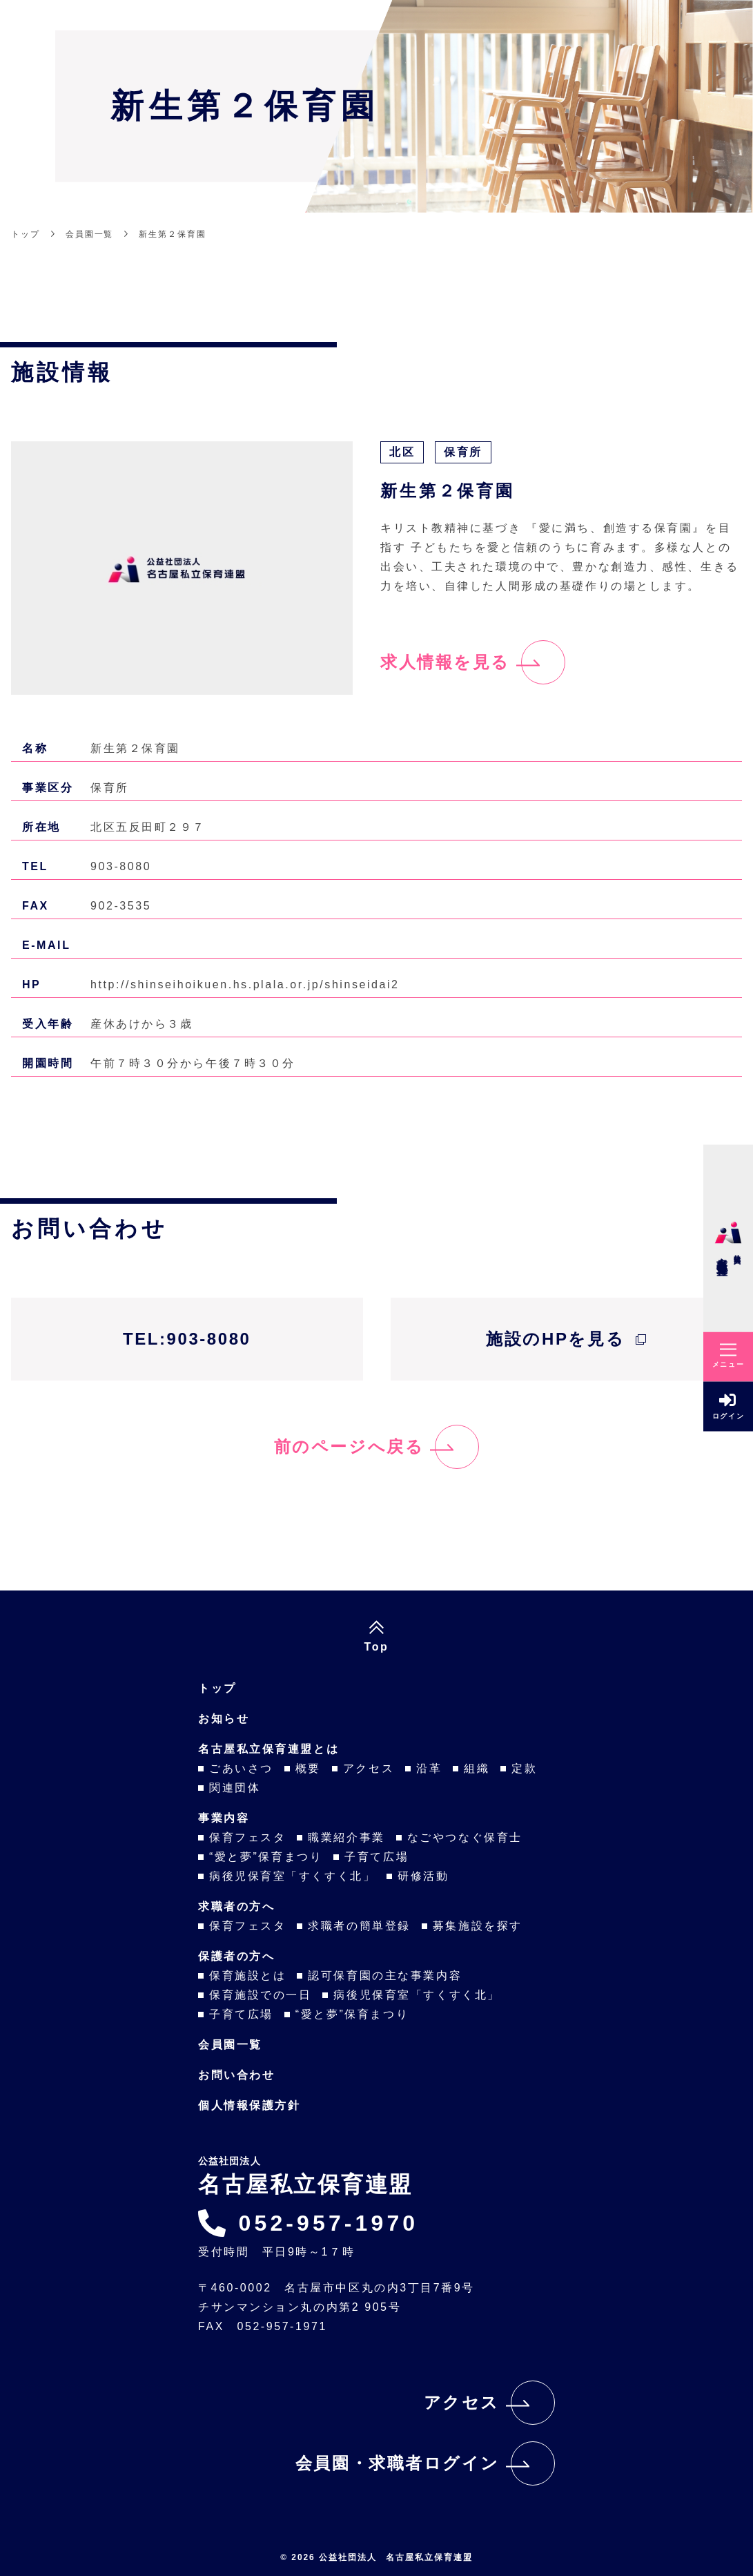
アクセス (368, 1768)
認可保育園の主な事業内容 (385, 1975)
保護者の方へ (236, 1956)
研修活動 (423, 1876)
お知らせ (223, 1718)
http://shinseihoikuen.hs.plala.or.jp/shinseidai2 (245, 984)
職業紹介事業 (346, 1837)
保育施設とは (247, 1975)
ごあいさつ (241, 1768)
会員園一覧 (230, 2044)
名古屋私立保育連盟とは (268, 1749)
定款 (524, 1768)
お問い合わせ (236, 2075)
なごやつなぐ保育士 (464, 1837)
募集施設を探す (477, 1926)
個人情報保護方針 (249, 2105)
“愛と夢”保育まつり (265, 1857)
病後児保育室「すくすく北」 (292, 1876)
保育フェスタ (247, 1837)
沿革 (429, 1768)
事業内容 (223, 1818)
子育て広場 (376, 1857)
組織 (476, 1768)
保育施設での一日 (260, 1995)
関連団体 (234, 1788)
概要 (308, 1768)
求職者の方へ (236, 1906)
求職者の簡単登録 (359, 1926)
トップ (217, 1688)
